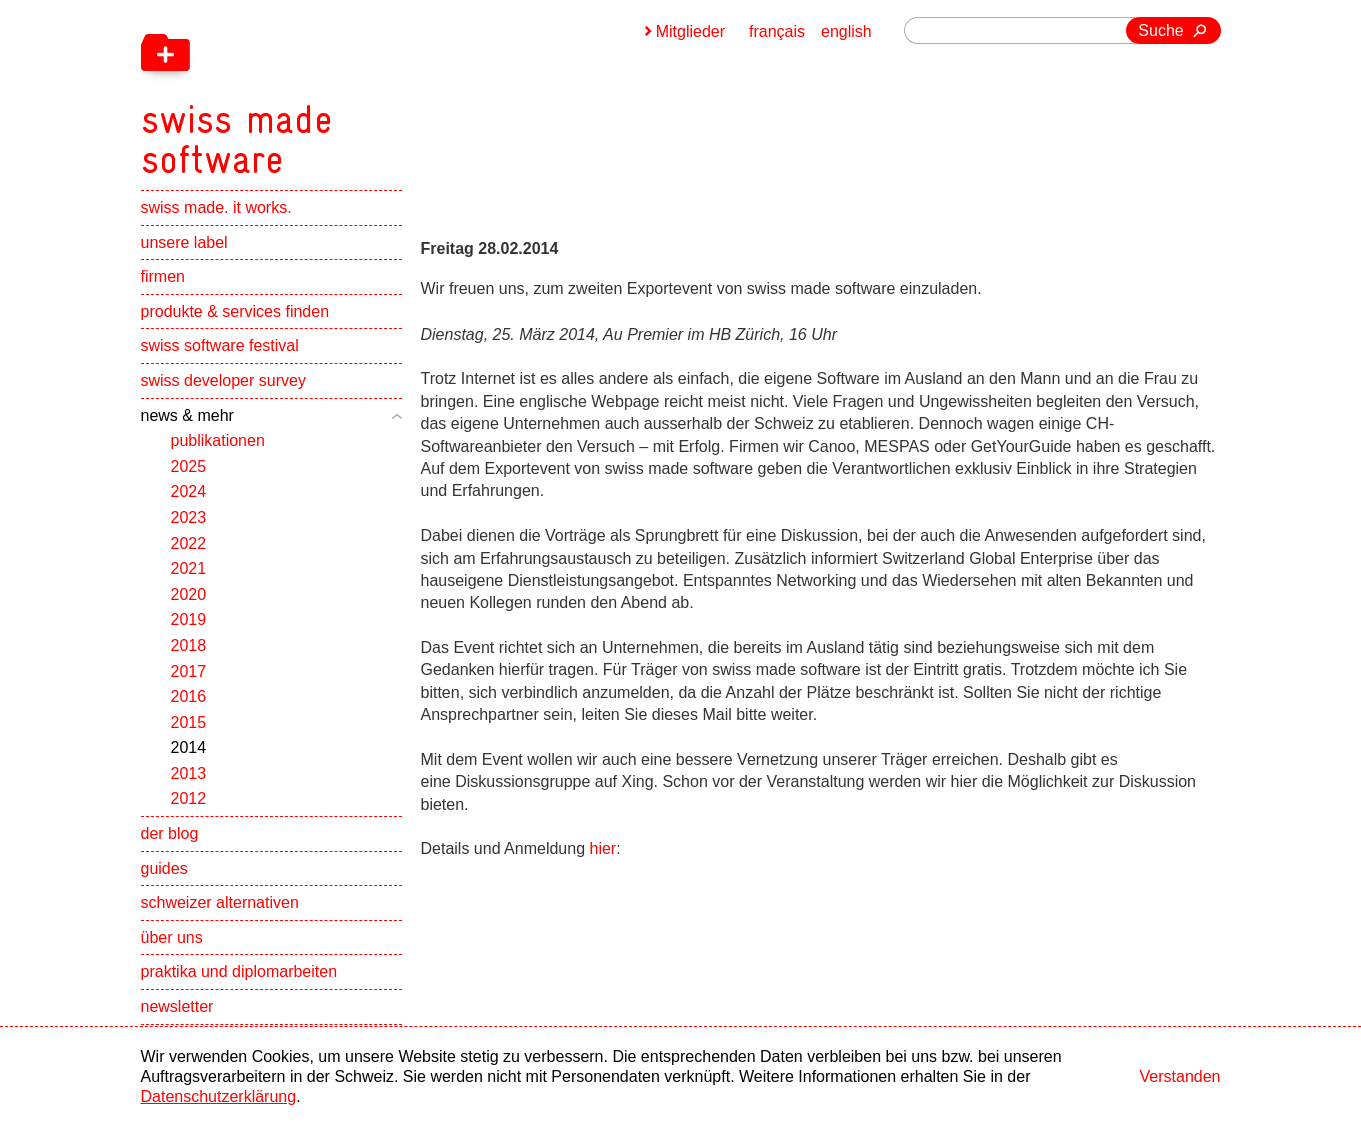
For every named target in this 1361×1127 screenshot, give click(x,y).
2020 (189, 594)
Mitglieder (690, 31)
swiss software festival (220, 345)
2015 (189, 722)
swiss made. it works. (216, 207)
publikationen (218, 440)
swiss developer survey (223, 380)
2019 (189, 619)
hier (603, 848)
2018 (189, 645)
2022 (189, 543)
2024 (189, 491)
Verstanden (1180, 1076)
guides (164, 868)
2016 (189, 696)
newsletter (177, 1006)
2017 (189, 671)
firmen (163, 276)
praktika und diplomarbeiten (239, 971)
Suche (1160, 30)
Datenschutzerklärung (219, 1096)
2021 (189, 568)
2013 (189, 773)
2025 (189, 466)
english (846, 31)
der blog (170, 833)
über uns (172, 937)
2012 (189, 798)
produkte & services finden (235, 311)
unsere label (184, 242)
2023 (189, 517)
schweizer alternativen (220, 902)
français (777, 31)
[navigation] (341, 90)
